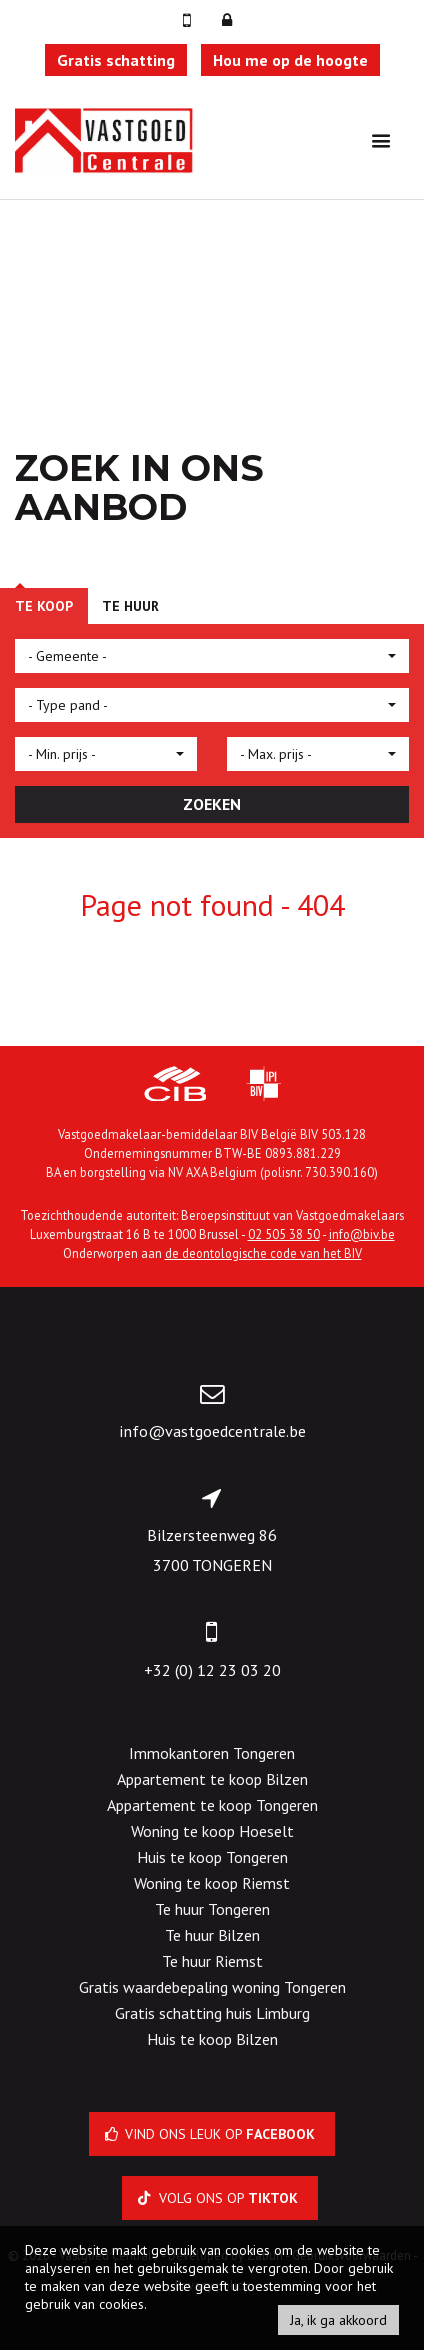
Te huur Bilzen (212, 1935)
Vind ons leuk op (212, 2134)
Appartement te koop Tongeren (212, 1805)
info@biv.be (362, 1234)
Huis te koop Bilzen (212, 2039)
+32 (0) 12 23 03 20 (212, 1670)
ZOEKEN (212, 804)
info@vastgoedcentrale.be (212, 1431)
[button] (212, 656)
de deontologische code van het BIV (263, 1253)
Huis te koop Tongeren (212, 1857)
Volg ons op (220, 2198)
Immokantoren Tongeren (212, 1753)
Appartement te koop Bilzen (212, 1779)
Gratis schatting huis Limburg (212, 2013)
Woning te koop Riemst (212, 1883)
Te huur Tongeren (212, 1909)
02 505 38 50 (284, 1234)
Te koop (44, 606)
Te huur (130, 606)
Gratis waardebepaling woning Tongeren (212, 1987)
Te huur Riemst (212, 1961)
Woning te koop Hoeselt (212, 1831)
